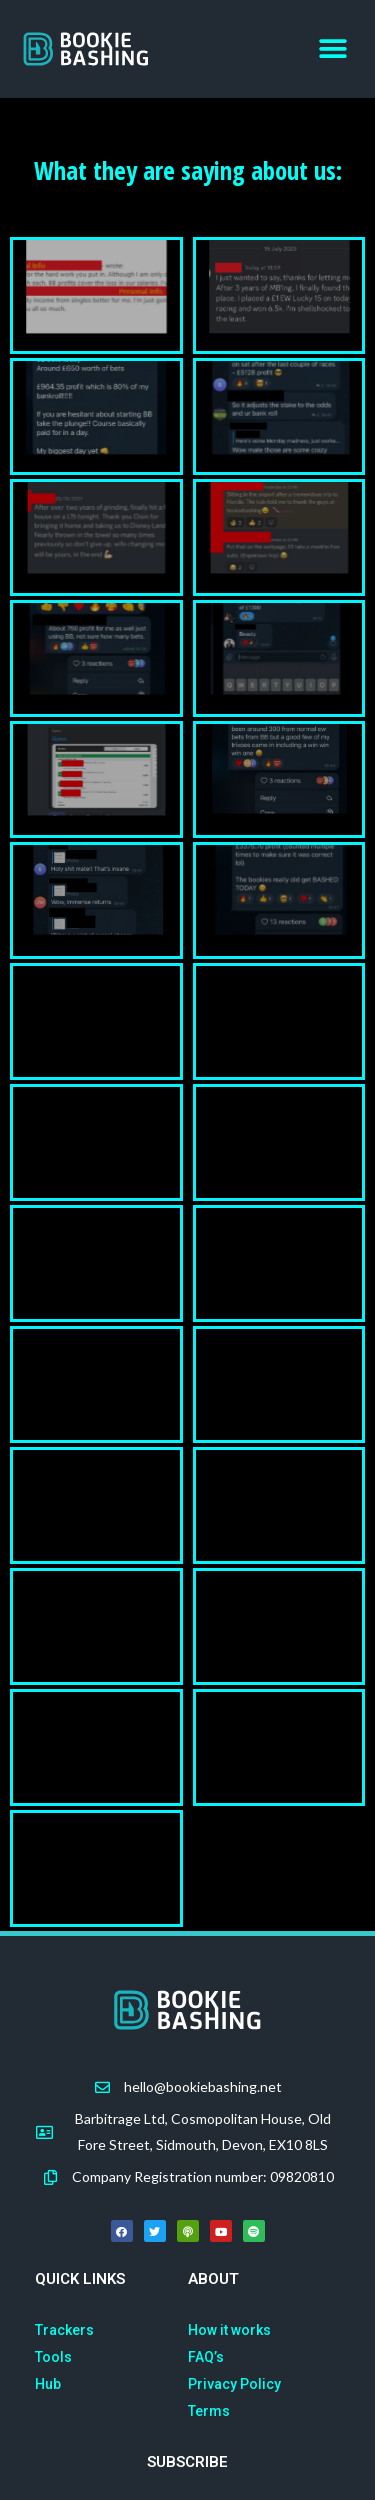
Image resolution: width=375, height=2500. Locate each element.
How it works (229, 2330)
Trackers (64, 2330)
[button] (332, 49)
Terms (209, 2411)
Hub (48, 2384)
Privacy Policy (234, 2384)
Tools (53, 2357)
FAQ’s (206, 2357)
